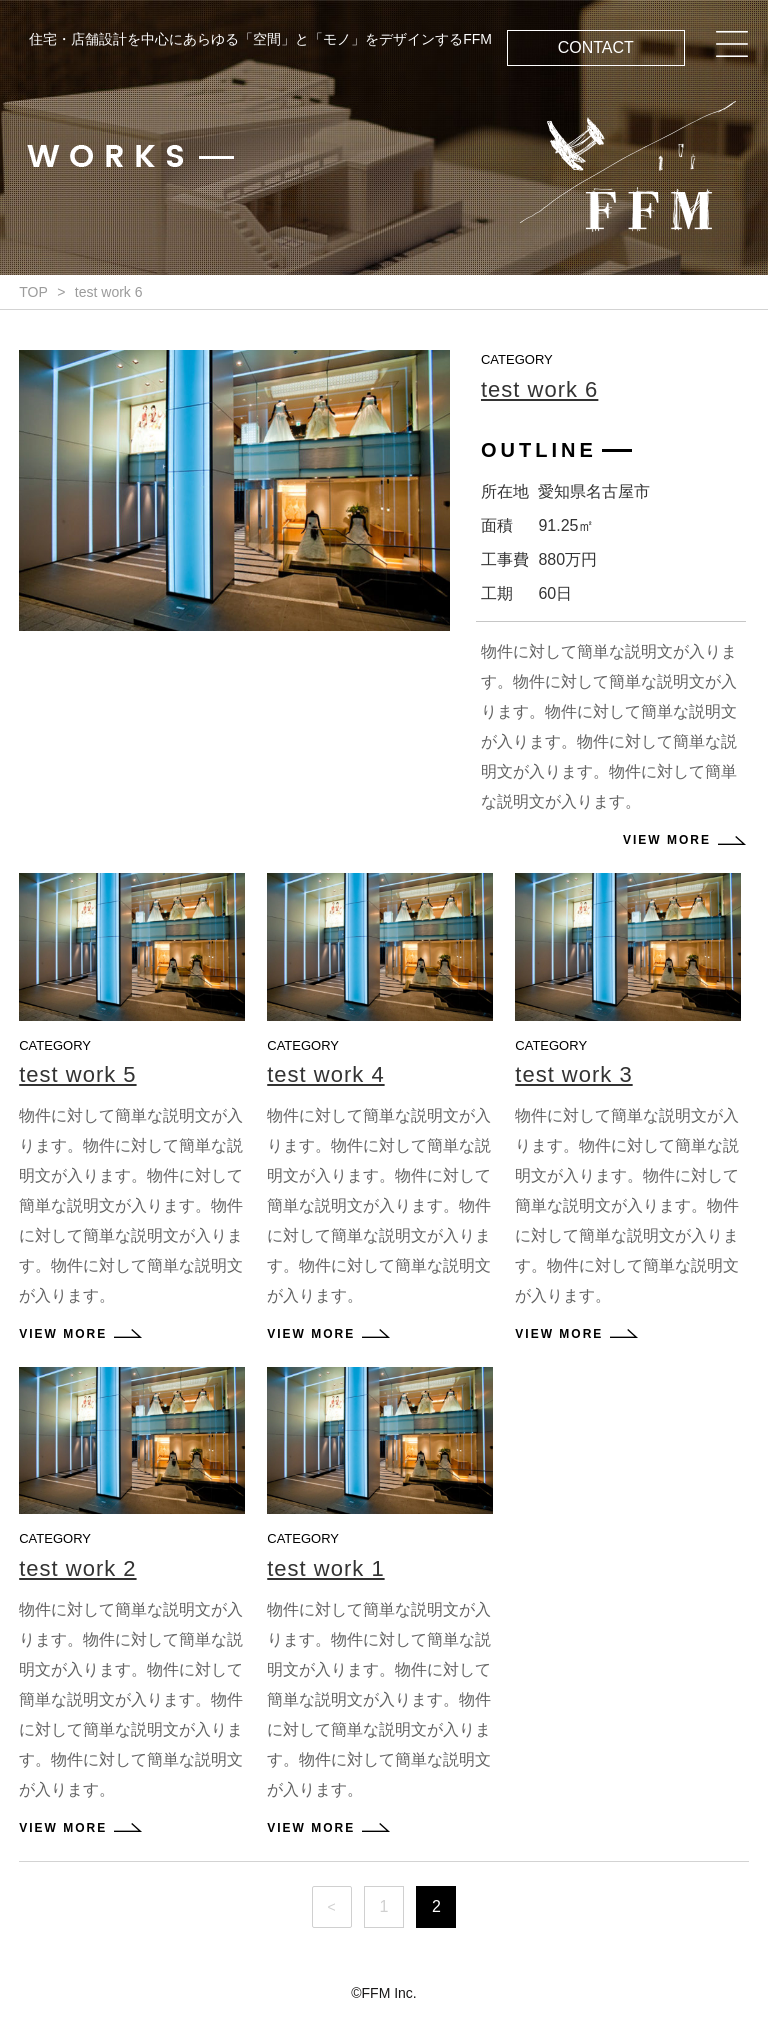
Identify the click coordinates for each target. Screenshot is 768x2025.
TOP (33, 292)
